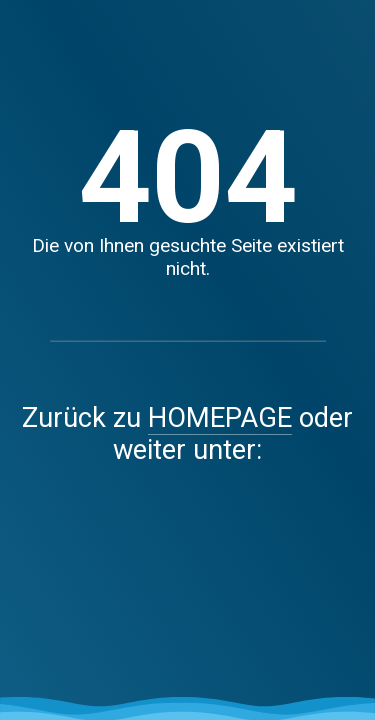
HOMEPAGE (220, 418)
